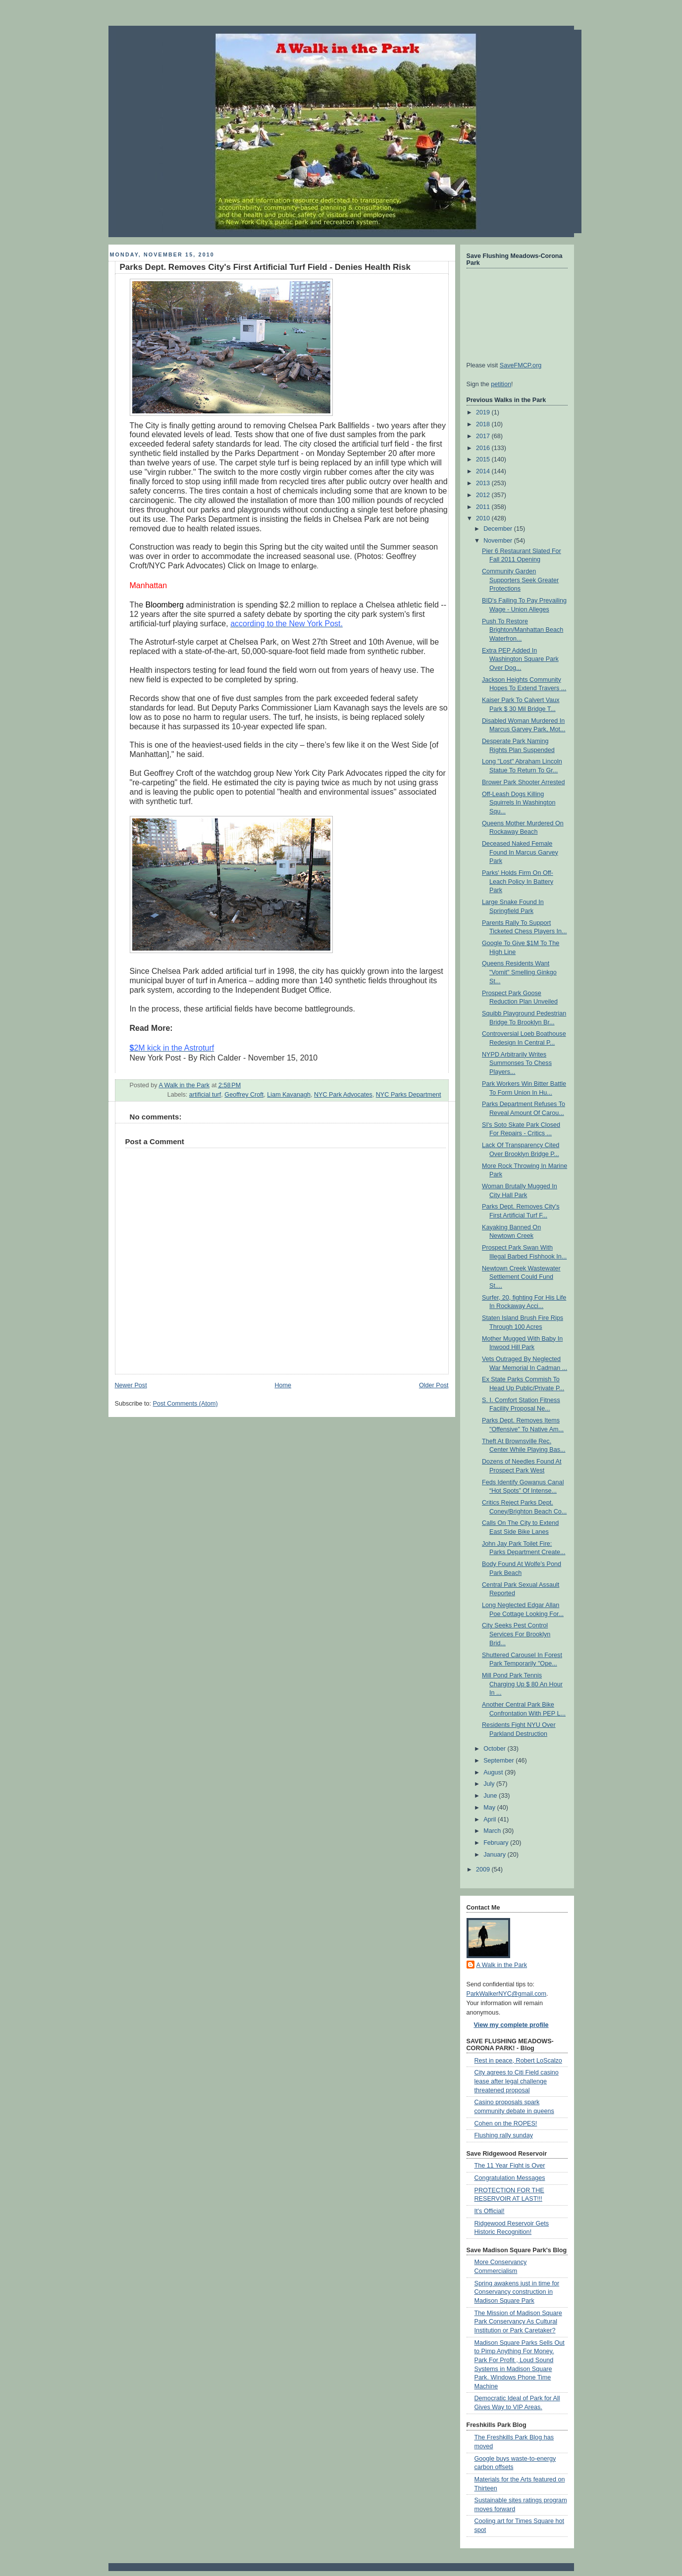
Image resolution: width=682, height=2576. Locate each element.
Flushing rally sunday (503, 2135)
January (495, 1854)
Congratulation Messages (509, 2177)
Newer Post (131, 1385)
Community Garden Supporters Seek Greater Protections (520, 580)
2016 (484, 448)
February (496, 1842)
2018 (484, 424)
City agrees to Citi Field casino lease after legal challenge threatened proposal (516, 2081)
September (499, 1760)
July (489, 1783)
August (494, 1772)
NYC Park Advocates (343, 1094)
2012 (484, 495)
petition (501, 384)
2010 (484, 518)
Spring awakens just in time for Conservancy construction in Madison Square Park (517, 2292)
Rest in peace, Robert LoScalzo (518, 2060)
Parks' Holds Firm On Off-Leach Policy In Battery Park (517, 881)
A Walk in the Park (501, 1965)
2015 (484, 459)
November (498, 540)
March (493, 1830)
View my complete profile (511, 2024)
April (490, 1819)
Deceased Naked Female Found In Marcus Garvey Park (520, 852)
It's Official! (489, 2211)
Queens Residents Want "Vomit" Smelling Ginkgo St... (519, 972)
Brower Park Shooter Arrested (523, 782)
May (490, 1807)
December (498, 528)
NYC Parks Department (408, 1094)
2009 (484, 1869)
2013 (484, 483)
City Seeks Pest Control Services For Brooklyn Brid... (516, 1634)
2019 (484, 412)
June (491, 1795)
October (495, 1748)
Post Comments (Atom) (185, 1403)
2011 (484, 507)
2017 (484, 436)
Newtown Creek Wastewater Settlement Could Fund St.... (521, 1277)
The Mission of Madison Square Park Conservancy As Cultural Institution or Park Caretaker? (518, 2322)
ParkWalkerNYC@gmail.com (507, 1993)
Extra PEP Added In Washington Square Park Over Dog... (520, 659)
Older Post (434, 1385)
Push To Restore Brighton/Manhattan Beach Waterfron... (522, 630)
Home (282, 1385)
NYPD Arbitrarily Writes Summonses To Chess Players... (517, 1063)
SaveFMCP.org (521, 365)
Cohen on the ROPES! (505, 2123)
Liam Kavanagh (289, 1094)
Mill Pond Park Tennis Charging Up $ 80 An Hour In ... (522, 1684)
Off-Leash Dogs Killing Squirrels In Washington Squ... (518, 803)
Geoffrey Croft (243, 1094)
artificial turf (205, 1094)
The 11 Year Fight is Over (509, 2165)
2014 (484, 471)
